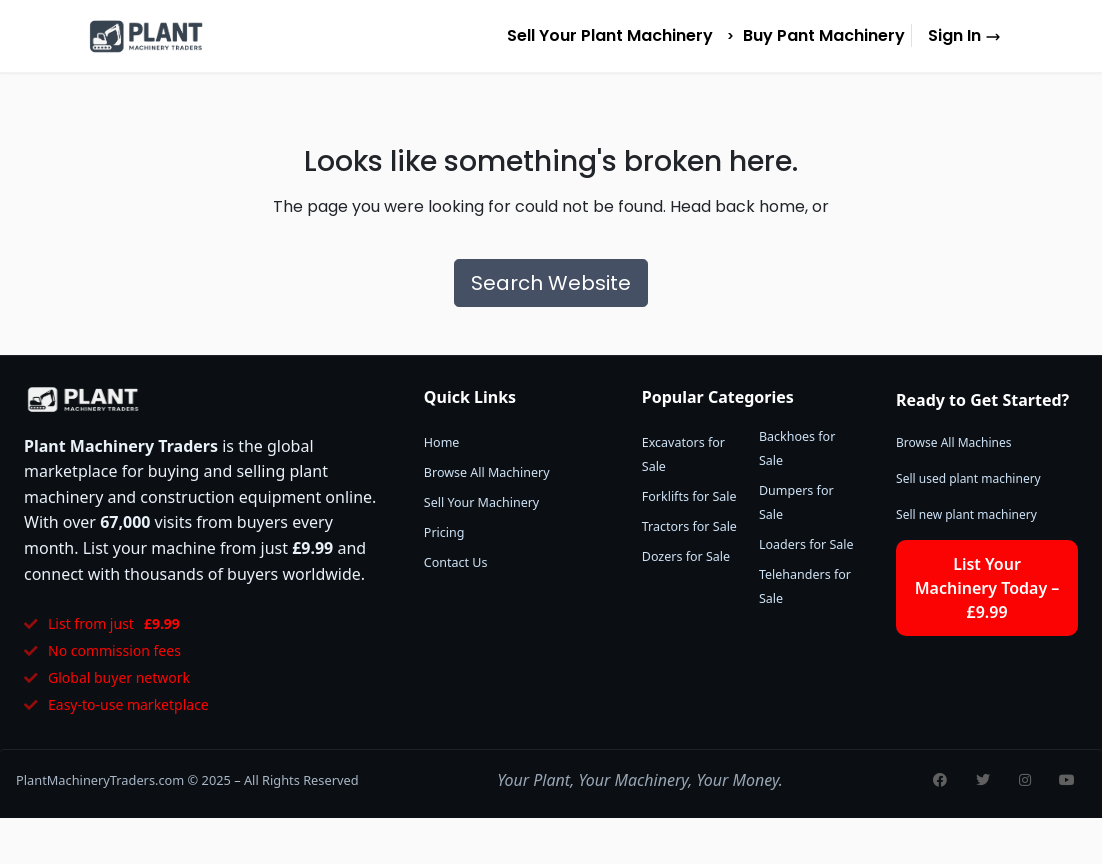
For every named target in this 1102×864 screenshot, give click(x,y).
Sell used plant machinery (968, 478)
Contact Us (456, 562)
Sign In (964, 35)
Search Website (551, 283)
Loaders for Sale (806, 544)
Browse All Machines (953, 442)
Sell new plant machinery (966, 514)
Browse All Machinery (487, 472)
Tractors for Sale (689, 526)
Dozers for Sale (686, 556)
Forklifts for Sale (689, 496)
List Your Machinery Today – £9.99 (987, 588)
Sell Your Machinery (481, 502)
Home (442, 442)
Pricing (444, 532)
